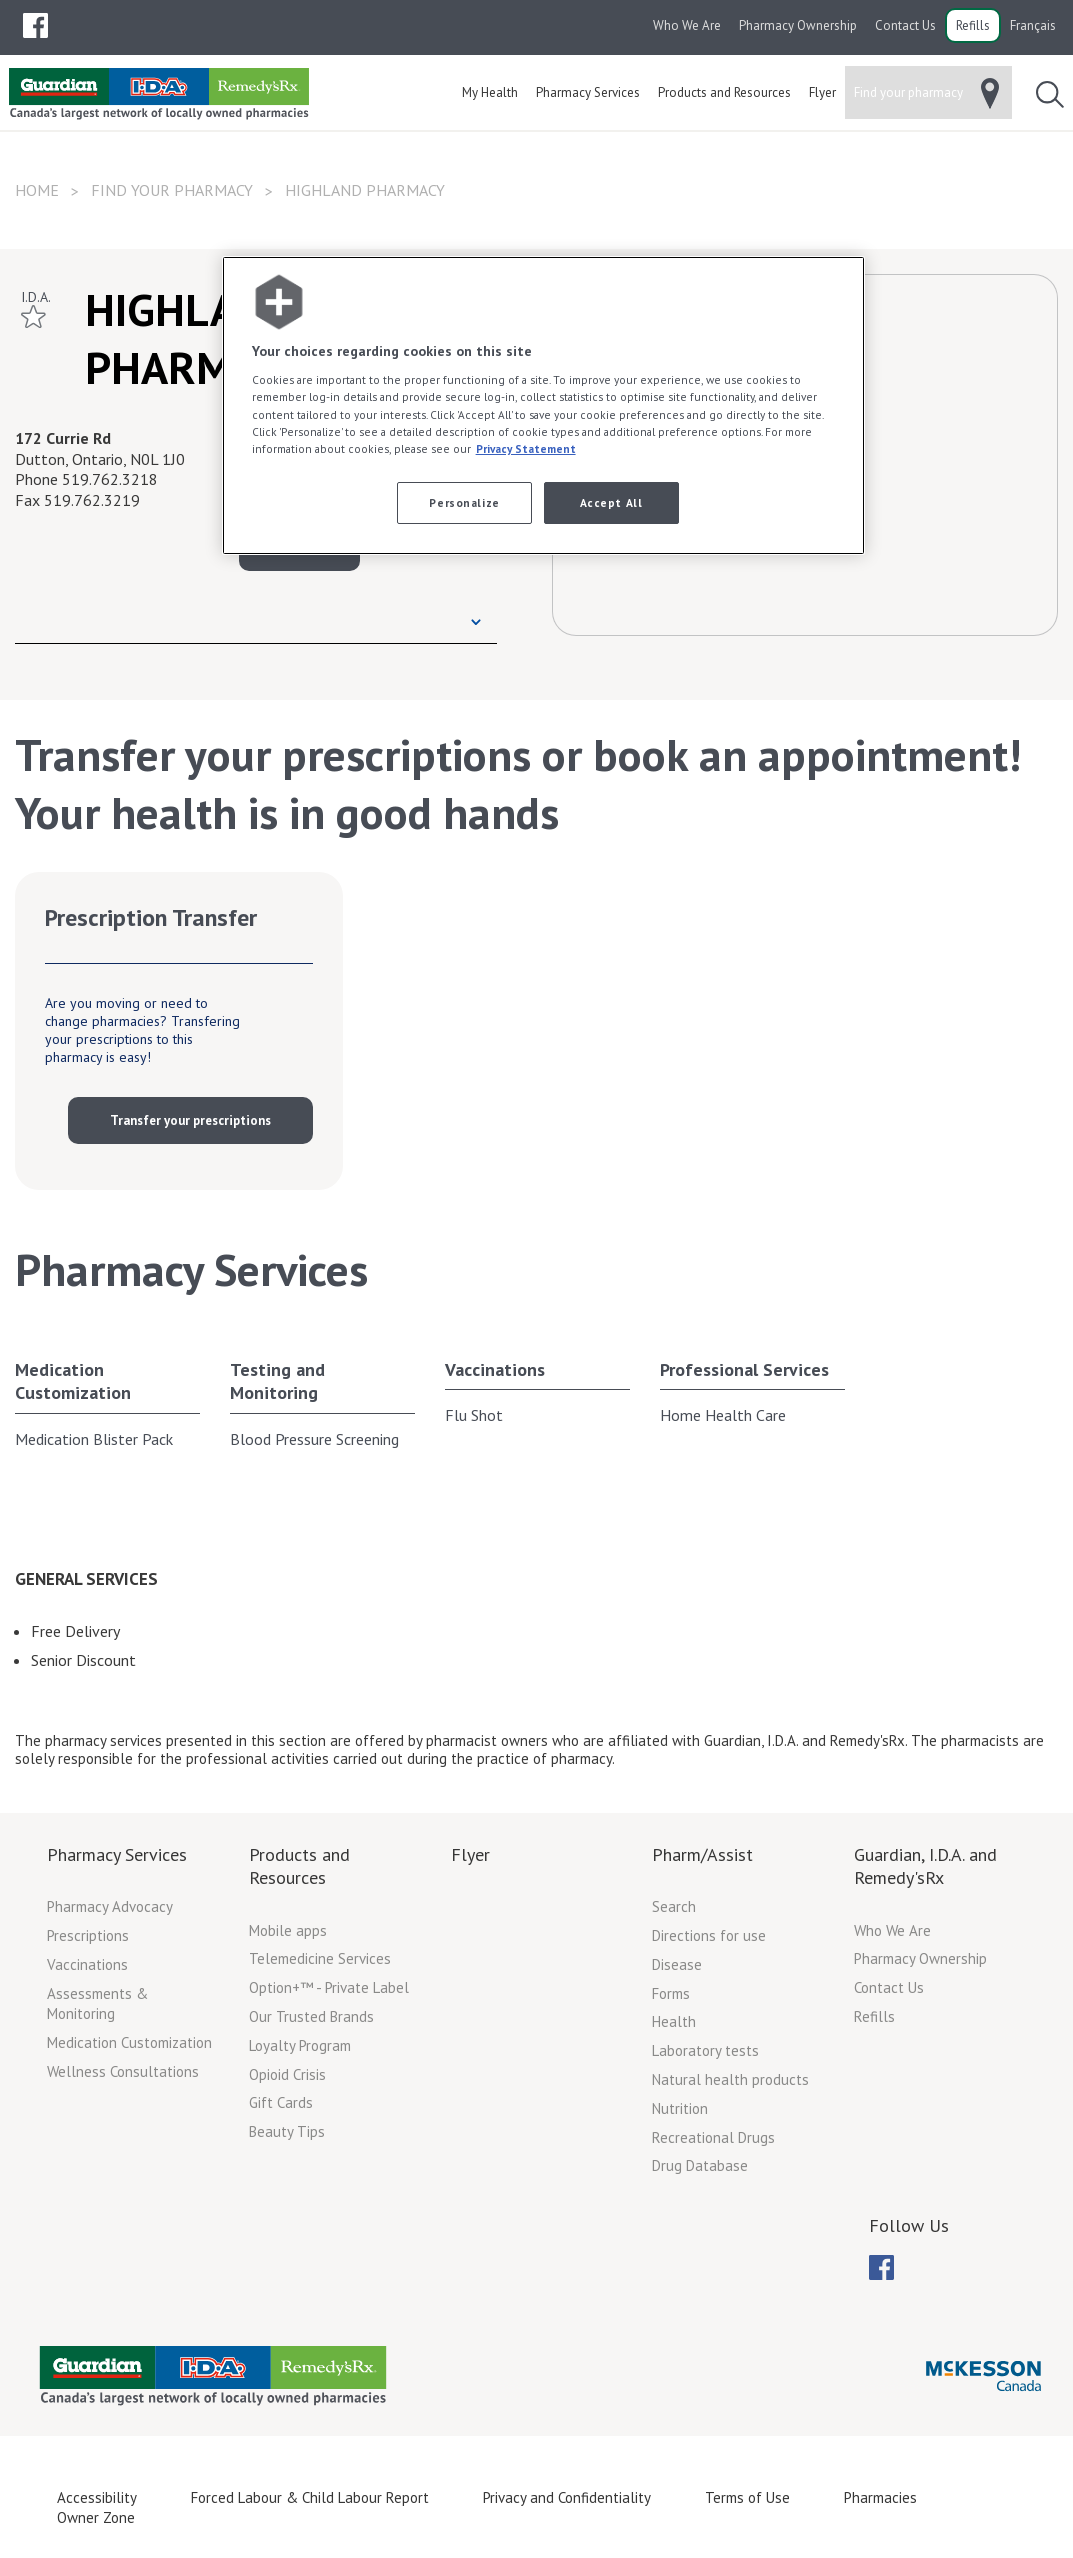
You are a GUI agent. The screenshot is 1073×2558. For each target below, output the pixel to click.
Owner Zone (96, 2517)
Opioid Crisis (287, 2074)
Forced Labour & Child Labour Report (310, 2497)
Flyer (470, 1854)
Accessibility (97, 2497)
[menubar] (35, 26)
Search (674, 1906)
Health (674, 2021)
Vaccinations (495, 1369)
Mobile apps (288, 1930)
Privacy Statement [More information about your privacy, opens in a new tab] (526, 448)
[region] (544, 405)
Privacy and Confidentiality (567, 2497)
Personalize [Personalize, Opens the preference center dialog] (464, 502)
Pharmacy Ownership (798, 25)
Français (1033, 25)
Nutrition (680, 2108)
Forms (671, 1993)
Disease (677, 1964)
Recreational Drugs (713, 2137)
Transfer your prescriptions (190, 1120)
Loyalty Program (300, 2045)
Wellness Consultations (123, 2071)
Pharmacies (880, 2497)
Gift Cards (281, 2102)
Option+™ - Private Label (329, 1987)
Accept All (611, 502)
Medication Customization (73, 1381)
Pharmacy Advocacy (110, 1906)
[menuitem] (35, 25)
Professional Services (744, 1369)
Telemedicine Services (320, 1958)
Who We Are (687, 25)
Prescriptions (88, 1935)
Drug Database (700, 2165)
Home (37, 190)
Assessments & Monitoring (97, 2004)
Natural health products (730, 2079)
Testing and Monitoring (277, 1381)
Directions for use (709, 1935)
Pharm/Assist (702, 1854)
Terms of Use (747, 2497)
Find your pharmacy (172, 190)
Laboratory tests (705, 2050)
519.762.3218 (110, 479)
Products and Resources (299, 1866)
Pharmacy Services (117, 1854)
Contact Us (905, 25)
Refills (973, 25)
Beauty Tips (287, 2131)
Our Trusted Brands (311, 2016)
